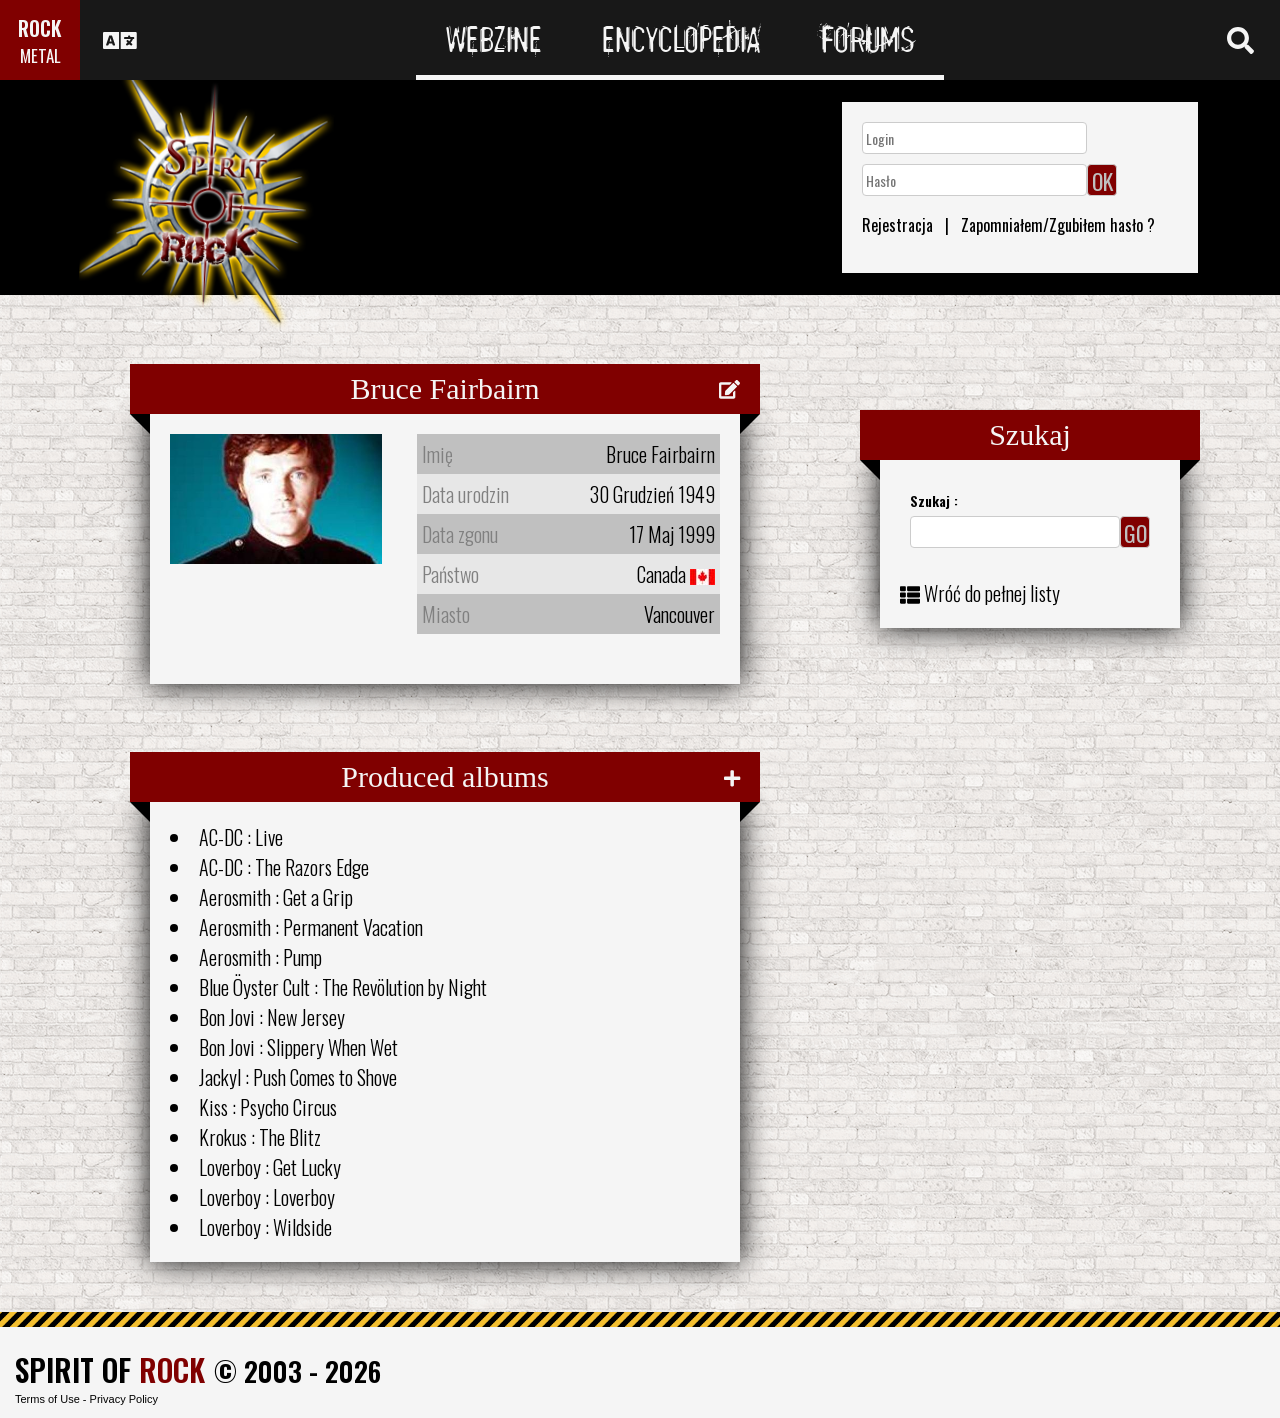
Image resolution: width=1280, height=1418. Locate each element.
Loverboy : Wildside (265, 1227)
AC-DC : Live (241, 837)
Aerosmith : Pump (260, 957)
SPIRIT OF (110, 1369)
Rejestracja (897, 225)
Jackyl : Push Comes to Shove (298, 1077)
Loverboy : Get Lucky (270, 1167)
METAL (40, 55)
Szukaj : (934, 500)
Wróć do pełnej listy (992, 593)
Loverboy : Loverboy (267, 1197)
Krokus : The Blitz (260, 1137)
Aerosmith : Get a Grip (276, 897)
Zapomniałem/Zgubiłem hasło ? (1058, 225)
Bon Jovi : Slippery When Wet (298, 1047)
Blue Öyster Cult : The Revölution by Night (343, 987)
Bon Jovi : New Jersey (272, 1017)
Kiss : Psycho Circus (268, 1107)
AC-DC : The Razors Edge (284, 867)
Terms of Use (47, 1399)
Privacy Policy (124, 1399)
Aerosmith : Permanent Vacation (311, 927)
